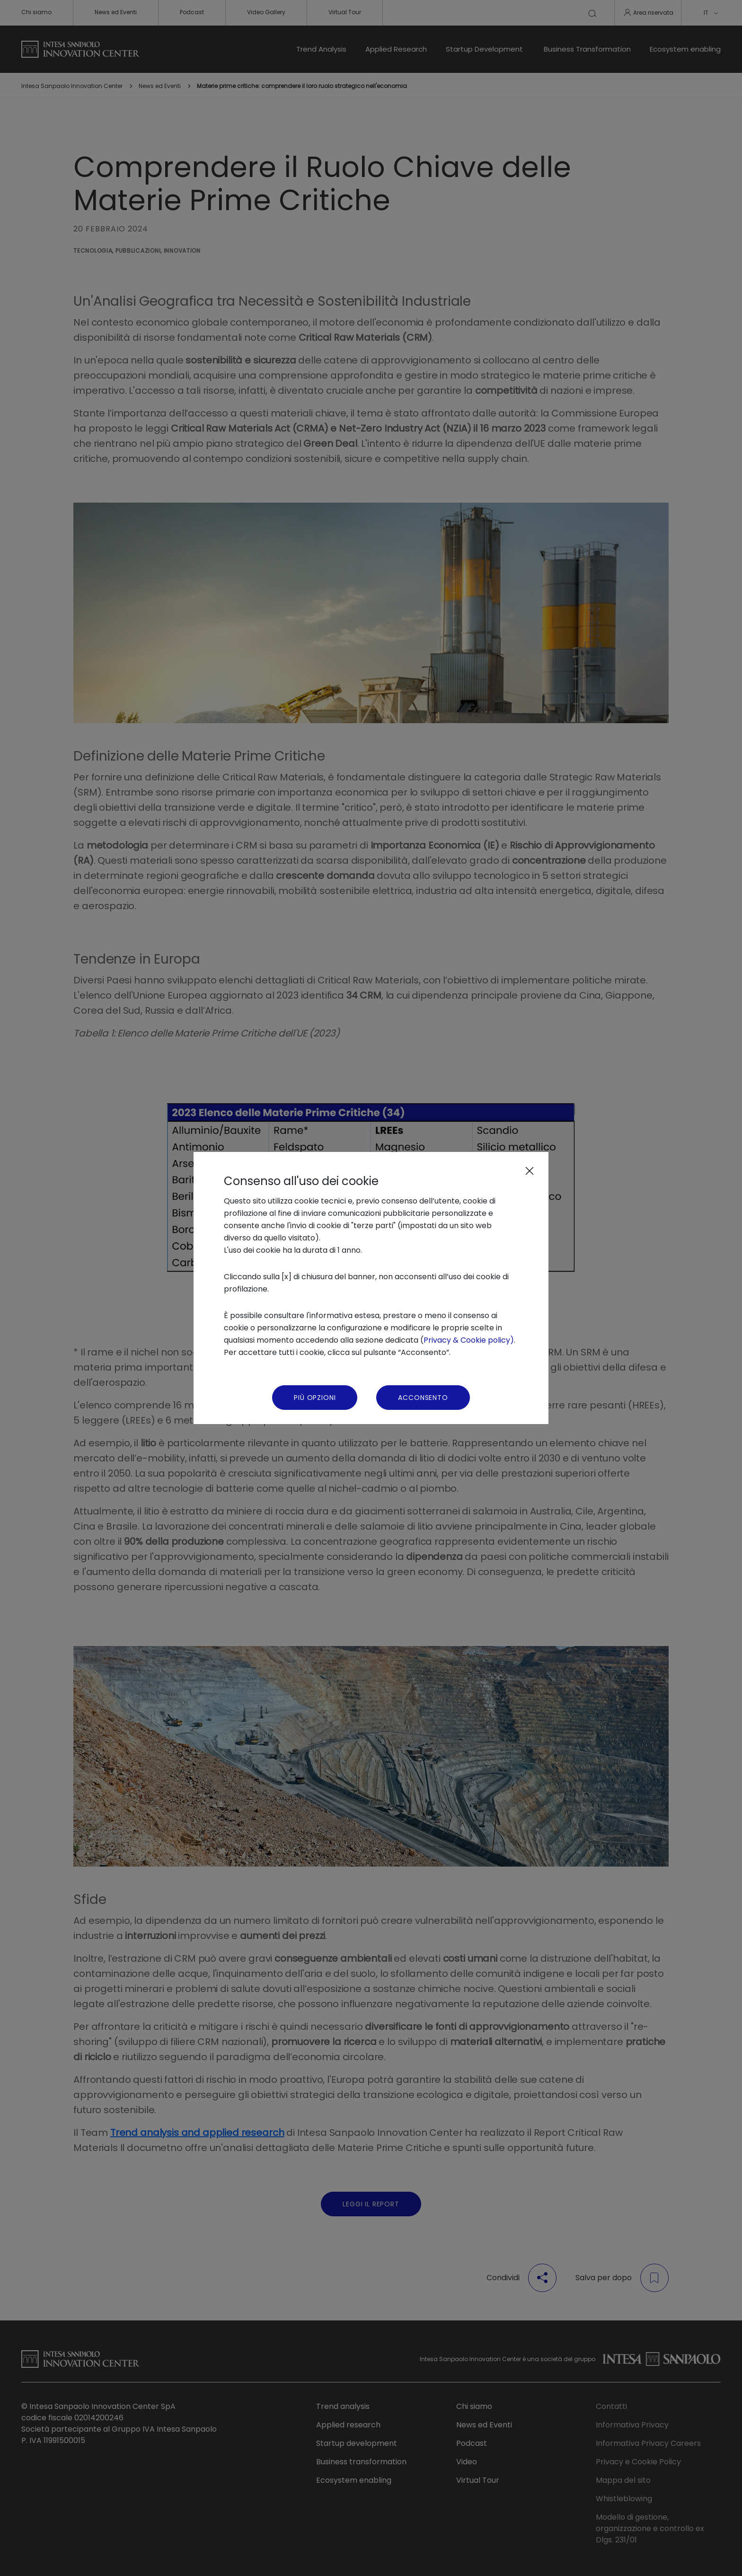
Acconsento (423, 1397)
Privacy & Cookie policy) (469, 1340)
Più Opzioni (315, 1397)
